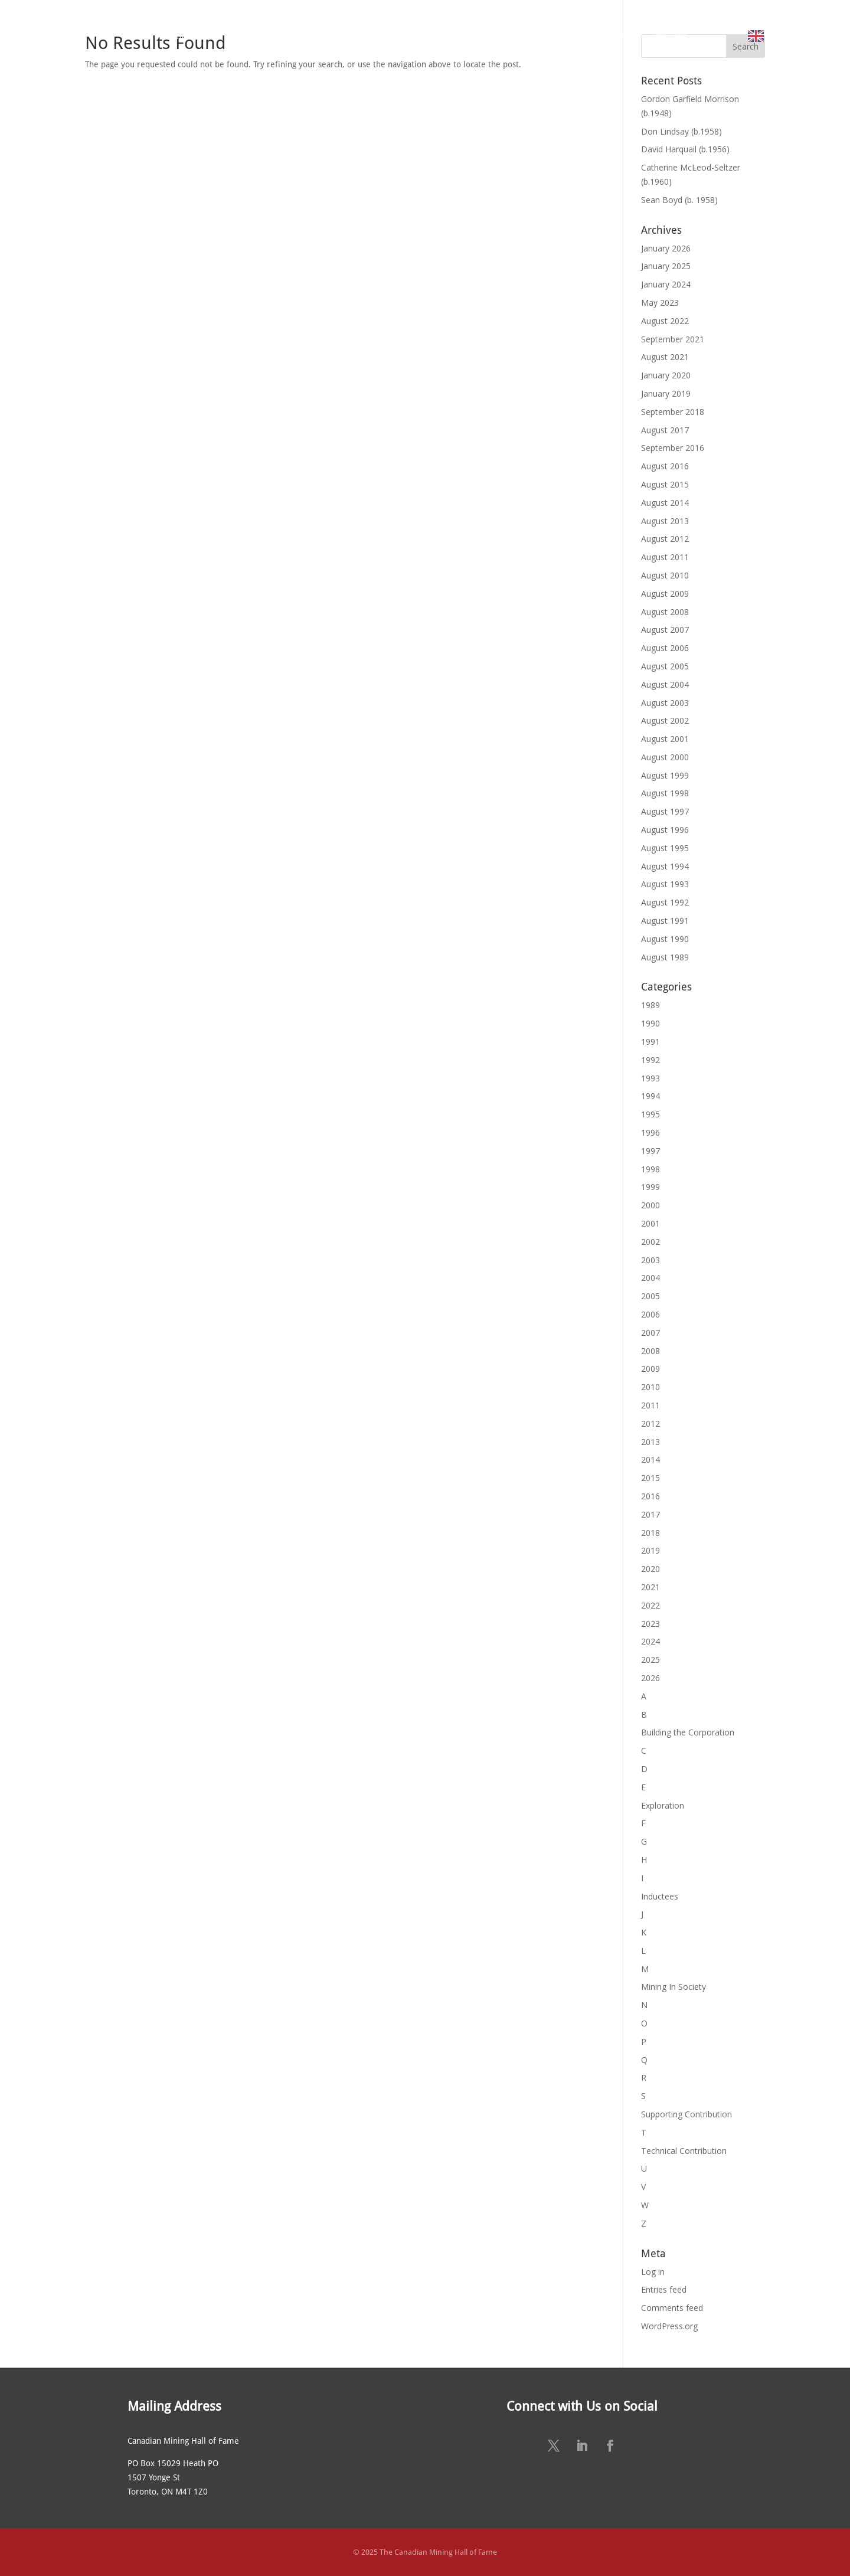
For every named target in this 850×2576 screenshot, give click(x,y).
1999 (650, 1186)
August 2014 (665, 502)
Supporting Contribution (686, 2114)
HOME (135, 36)
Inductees (659, 1896)
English (783, 36)
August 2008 (665, 611)
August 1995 (665, 848)
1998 (650, 1169)
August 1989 (665, 957)
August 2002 (665, 720)
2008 (650, 1350)
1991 (650, 1041)
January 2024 (666, 284)
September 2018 (672, 411)
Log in (653, 2271)
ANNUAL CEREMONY (439, 36)
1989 (650, 1005)
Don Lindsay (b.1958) (681, 131)
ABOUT (182, 36)
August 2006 (665, 647)
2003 (650, 1260)
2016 (650, 1496)
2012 (650, 1423)
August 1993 (665, 884)
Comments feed (672, 2307)
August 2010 (665, 575)
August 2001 (665, 738)
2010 (650, 1386)
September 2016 (672, 447)
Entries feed (663, 2289)
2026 (650, 1677)
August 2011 (665, 557)
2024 (650, 1641)
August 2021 (665, 356)
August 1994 (665, 866)
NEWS (510, 36)
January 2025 (666, 266)
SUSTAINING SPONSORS (588, 36)
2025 (650, 1659)
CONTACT (671, 36)
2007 (650, 1332)
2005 (650, 1296)
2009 (650, 1368)
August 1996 (665, 829)
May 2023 (660, 302)
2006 (650, 1314)
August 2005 (665, 666)
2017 (650, 1514)
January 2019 (666, 393)
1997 (650, 1150)
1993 (650, 1078)
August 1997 (665, 811)
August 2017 (665, 430)
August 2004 (665, 684)
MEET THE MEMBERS (268, 36)
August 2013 (665, 521)
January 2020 (666, 375)
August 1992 (665, 902)
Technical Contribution (684, 2150)
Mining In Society (673, 1986)
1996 (650, 1132)
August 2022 (665, 320)
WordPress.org (669, 2326)
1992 (650, 1059)
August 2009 (665, 593)
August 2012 (665, 538)
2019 (650, 1550)
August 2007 (665, 629)
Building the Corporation (687, 1732)
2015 (650, 1477)
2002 (650, 1241)
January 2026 (666, 248)
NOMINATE (348, 36)
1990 (650, 1023)
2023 (650, 1623)
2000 (650, 1205)
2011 (650, 1405)
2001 (650, 1223)
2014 (650, 1459)
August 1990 (665, 938)
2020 (650, 1568)
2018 (650, 1532)
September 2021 (672, 339)
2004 (650, 1277)
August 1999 (665, 775)
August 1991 (665, 920)
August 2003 (665, 702)
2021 (650, 1587)
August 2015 (665, 484)
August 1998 (665, 793)
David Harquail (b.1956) (685, 149)
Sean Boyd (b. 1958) (679, 199)
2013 (650, 1441)
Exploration (662, 1805)
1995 (650, 1114)
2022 (650, 1605)
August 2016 (665, 466)
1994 (650, 1095)
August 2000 (665, 757)
